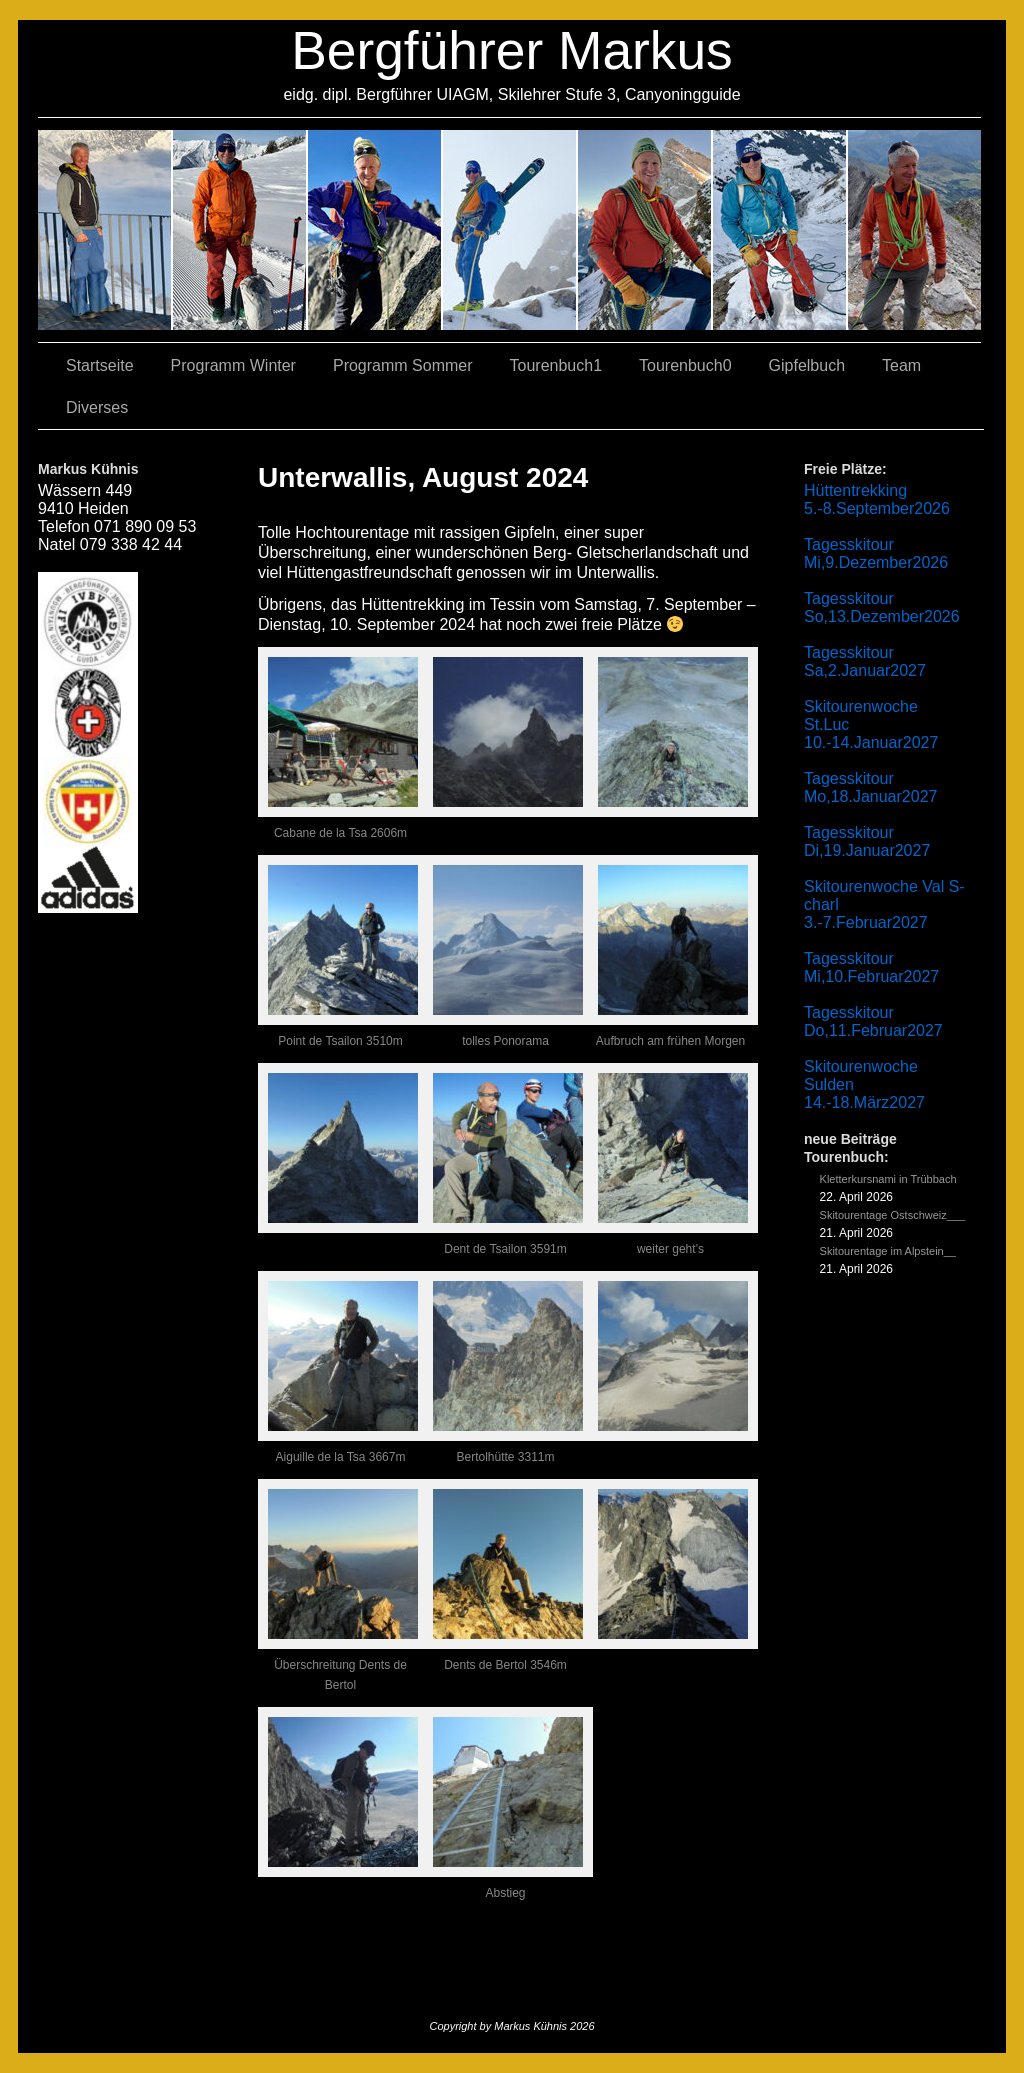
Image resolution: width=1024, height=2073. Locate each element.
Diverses (97, 407)
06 (914, 230)
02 (105, 230)
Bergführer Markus (512, 50)
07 (375, 230)
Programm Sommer (403, 365)
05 (780, 230)
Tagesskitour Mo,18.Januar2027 (870, 787)
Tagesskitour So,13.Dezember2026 (882, 607)
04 (510, 230)
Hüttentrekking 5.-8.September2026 (877, 499)
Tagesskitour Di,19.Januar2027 (867, 841)
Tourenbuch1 (556, 365)
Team (901, 365)
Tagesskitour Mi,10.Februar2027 (871, 967)
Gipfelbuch (807, 365)
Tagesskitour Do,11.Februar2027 (873, 1021)
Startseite (100, 365)
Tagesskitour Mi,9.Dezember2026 (876, 553)
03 (240, 230)
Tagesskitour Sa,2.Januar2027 (865, 661)
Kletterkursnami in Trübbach (888, 1179)
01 (645, 230)
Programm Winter (233, 365)
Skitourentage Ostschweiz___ (893, 1215)
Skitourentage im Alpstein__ (888, 1251)
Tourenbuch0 (685, 365)
